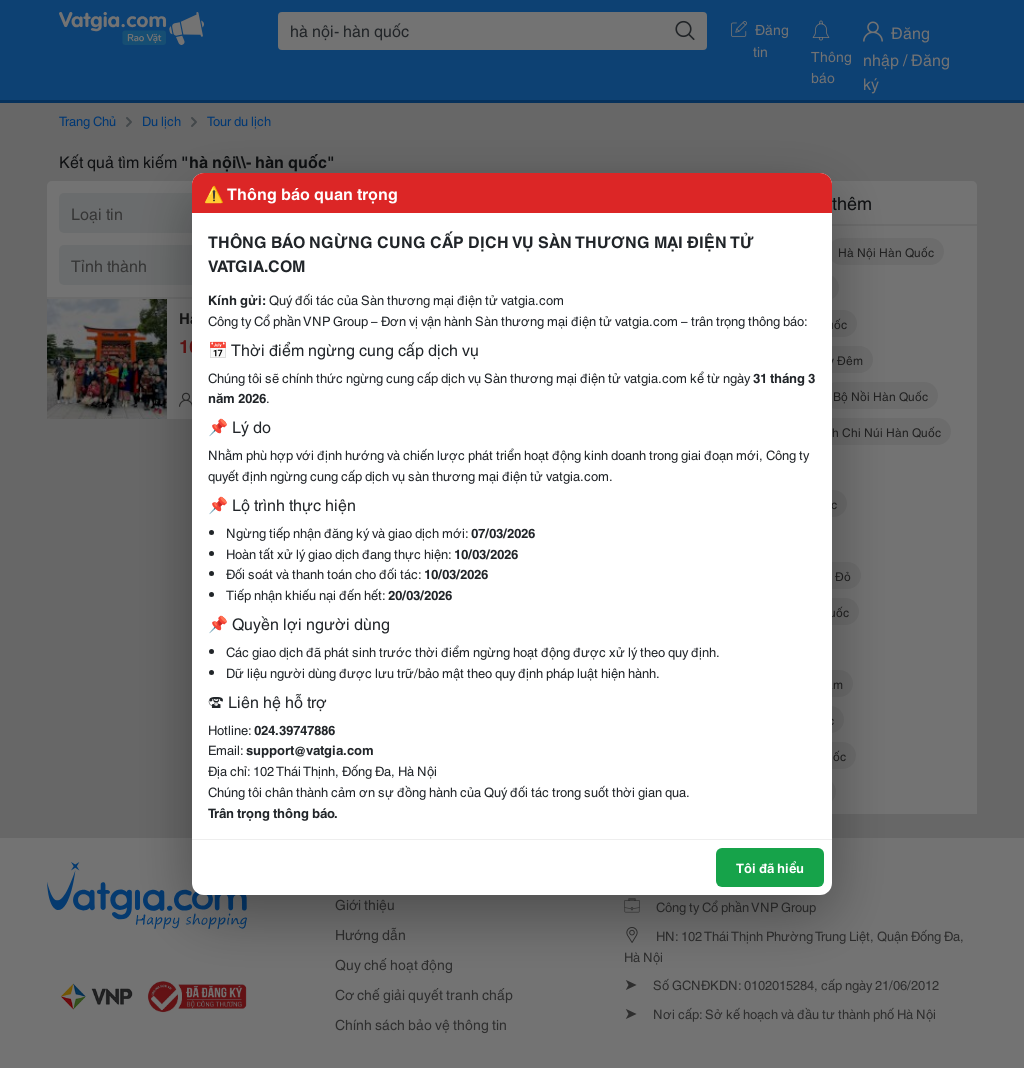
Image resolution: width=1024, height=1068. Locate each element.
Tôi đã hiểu (770, 867)
